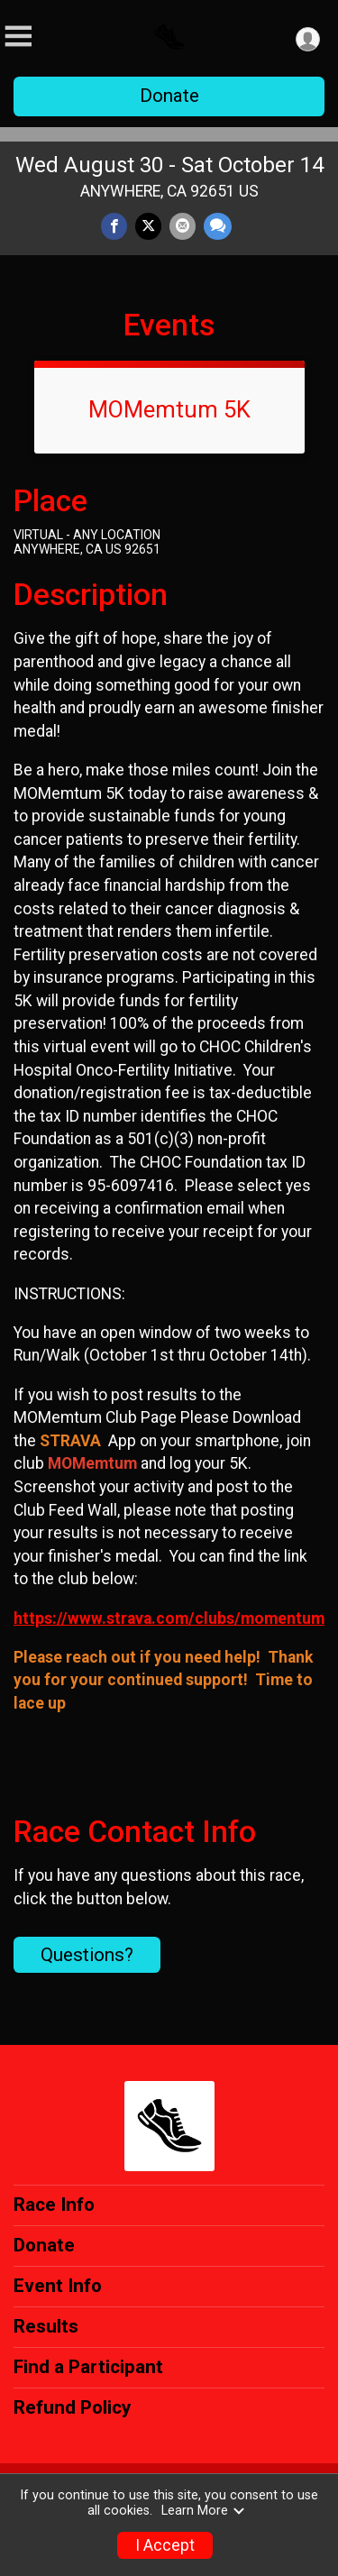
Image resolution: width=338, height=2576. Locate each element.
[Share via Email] (182, 226)
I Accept (165, 2545)
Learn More (203, 2510)
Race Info (54, 2204)
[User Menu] (308, 39)
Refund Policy (72, 2407)
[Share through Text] (218, 226)
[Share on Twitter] (148, 226)
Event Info (58, 2285)
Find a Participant (88, 2367)
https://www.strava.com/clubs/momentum (169, 1618)
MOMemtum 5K (169, 409)
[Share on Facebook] (114, 226)
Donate (169, 95)
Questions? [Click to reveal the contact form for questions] (87, 1955)
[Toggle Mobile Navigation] (18, 36)
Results (46, 2326)
